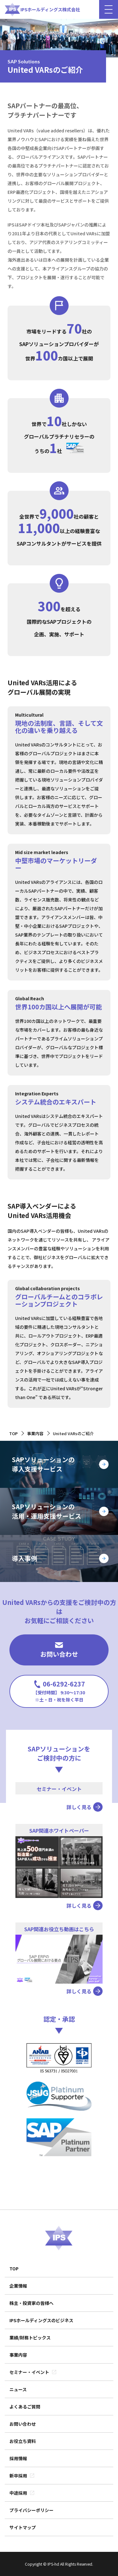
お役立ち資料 (22, 2441)
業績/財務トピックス (30, 2337)
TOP (14, 2268)
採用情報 (18, 2458)
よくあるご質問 (24, 2406)
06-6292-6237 (59, 1691)
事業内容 (18, 2355)
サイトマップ (22, 2527)
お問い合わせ (59, 1650)
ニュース (18, 2389)
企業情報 (18, 2286)
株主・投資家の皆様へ (31, 2303)
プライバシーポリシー (31, 2510)
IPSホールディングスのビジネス (41, 2320)
